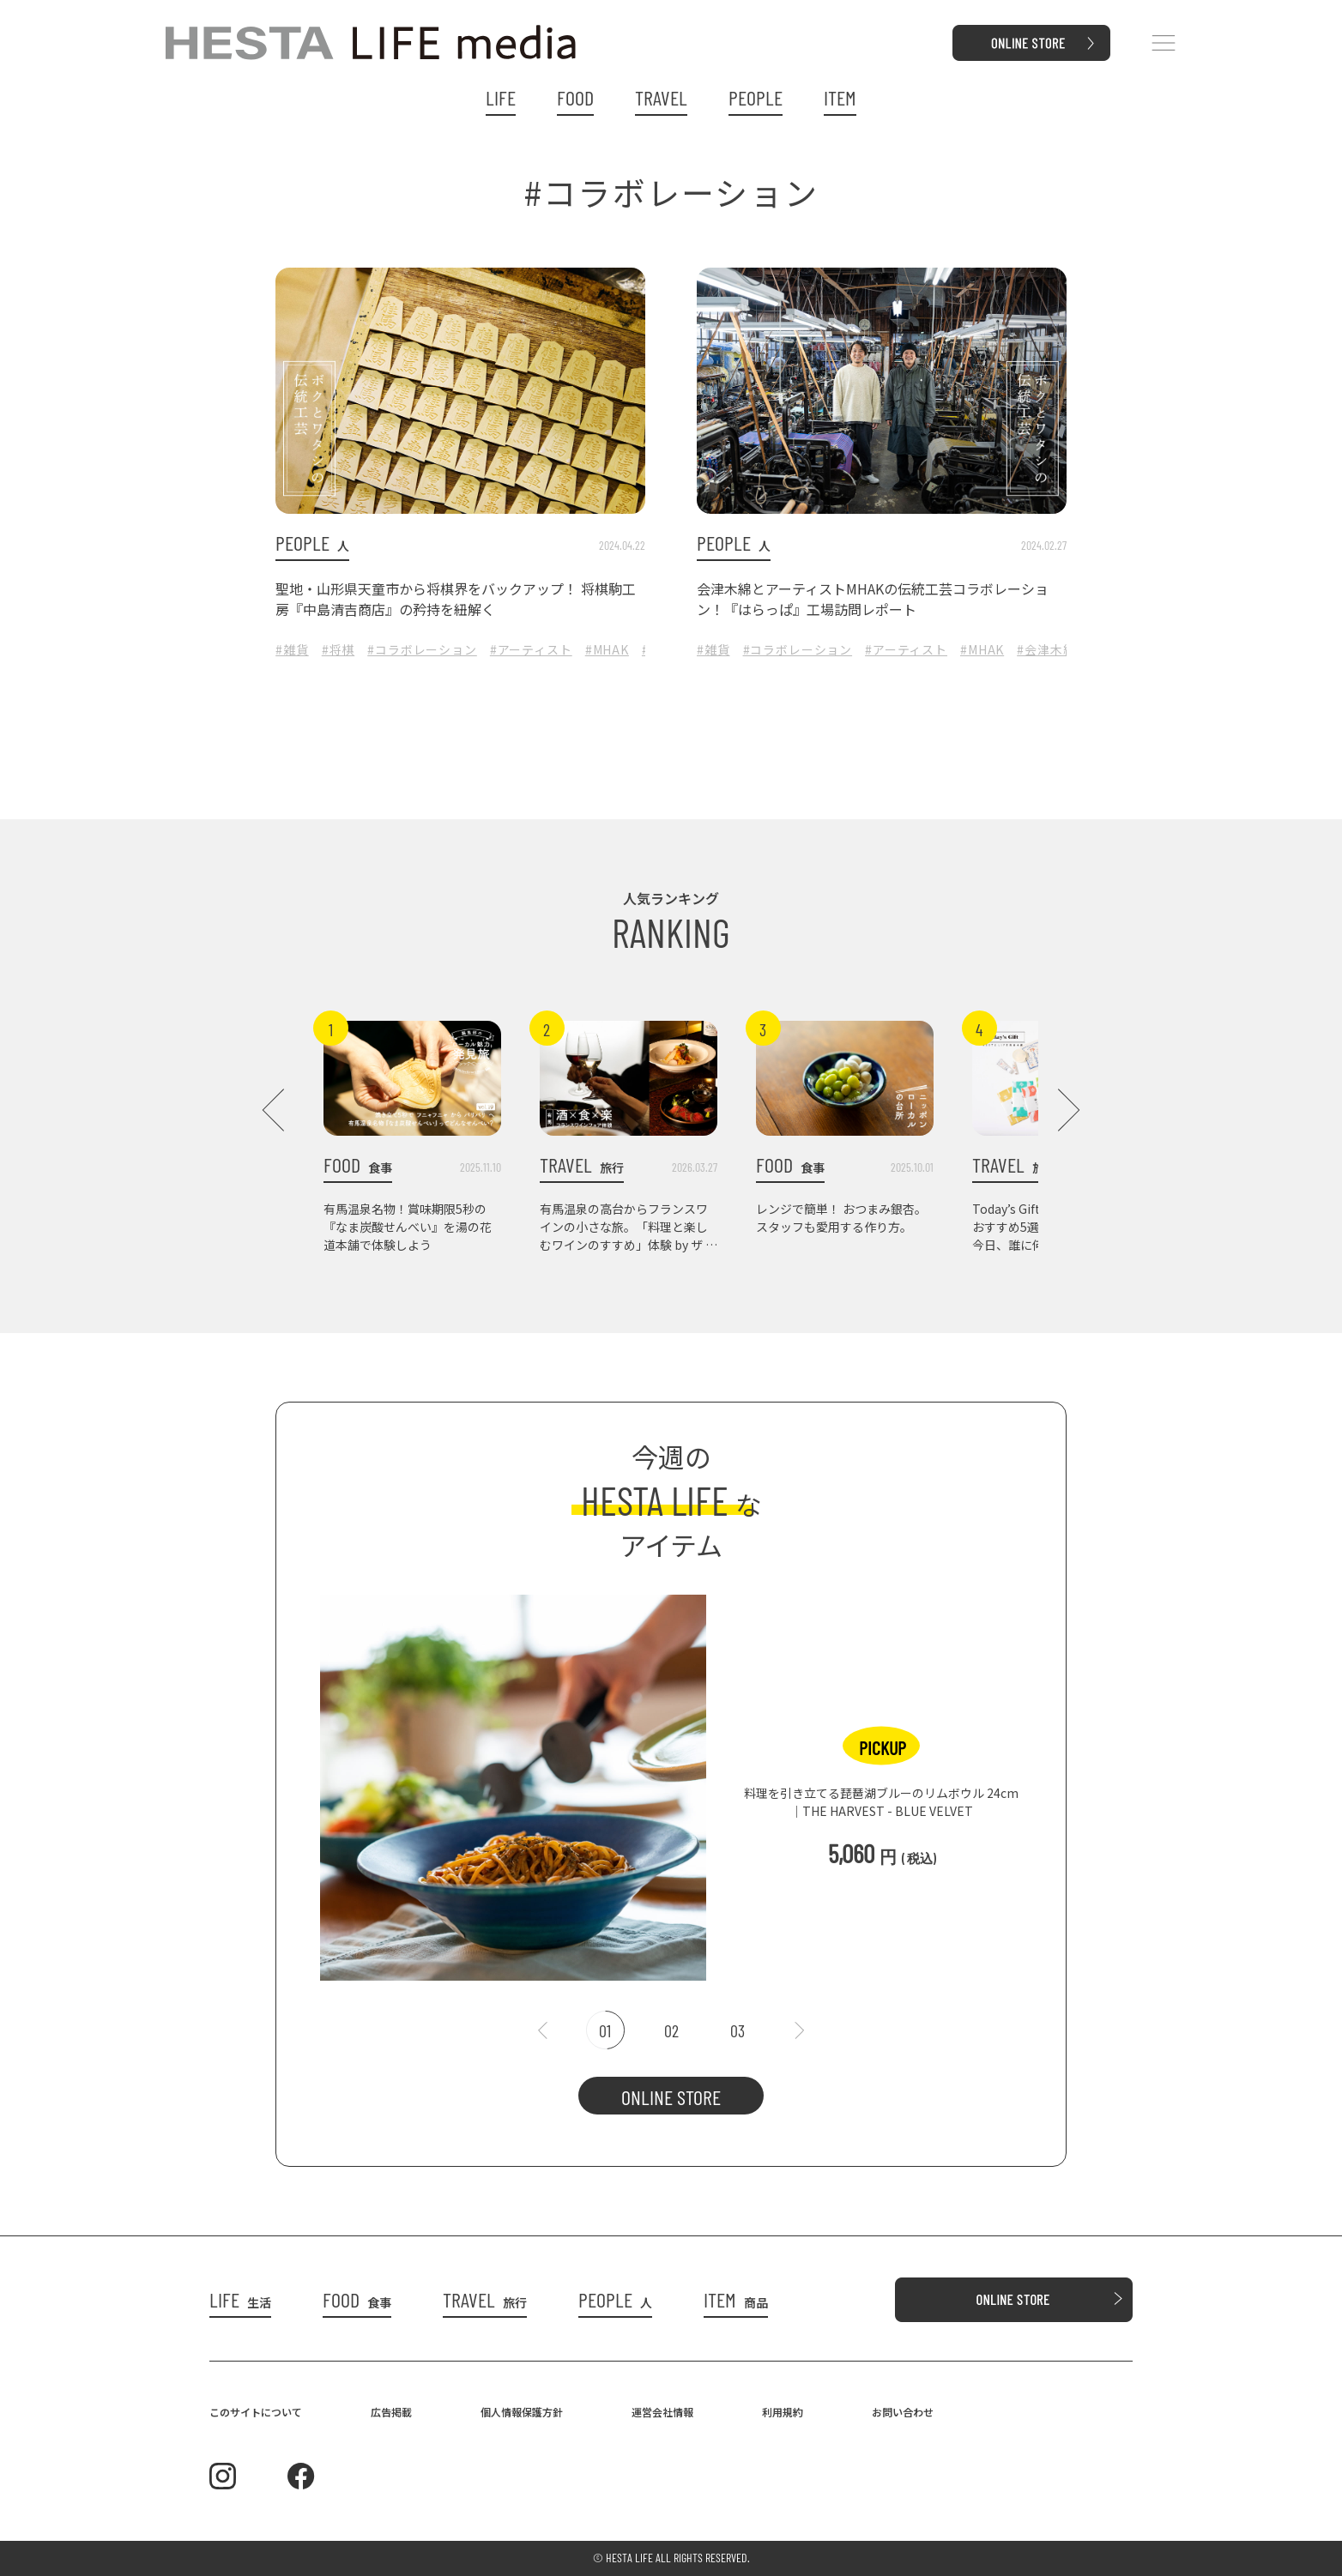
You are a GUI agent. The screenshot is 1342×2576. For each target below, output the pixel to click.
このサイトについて (255, 2411)
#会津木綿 (1046, 649)
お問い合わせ (903, 2411)
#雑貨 (292, 649)
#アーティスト (531, 649)
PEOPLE (755, 98)
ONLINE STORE (671, 2096)
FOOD (575, 98)
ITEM (840, 98)
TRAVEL (661, 98)
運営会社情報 (662, 2411)
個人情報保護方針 (522, 2411)
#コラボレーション (422, 649)
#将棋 (338, 649)
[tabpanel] (671, 1779)
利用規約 (782, 2411)
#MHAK (607, 649)
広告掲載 (391, 2411)
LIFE (501, 98)
